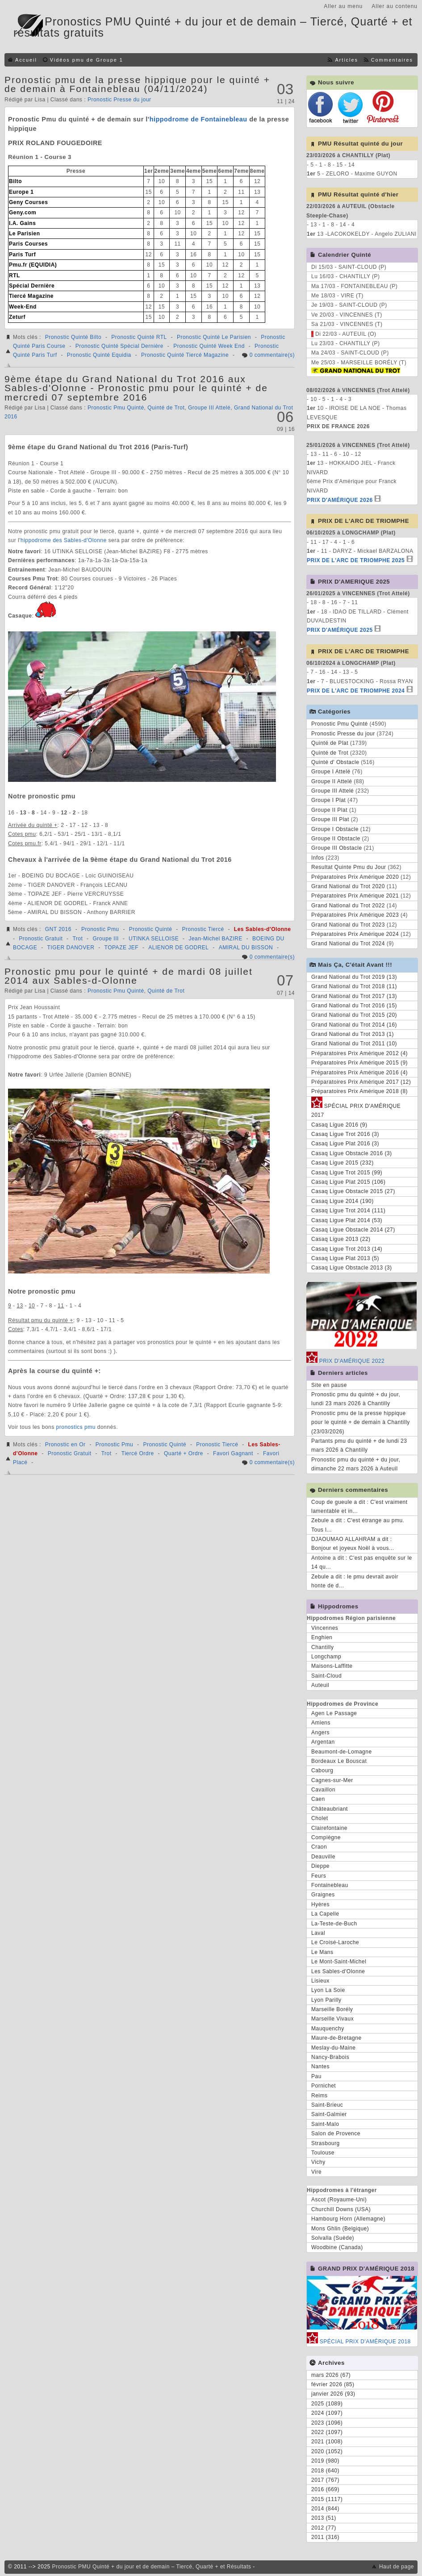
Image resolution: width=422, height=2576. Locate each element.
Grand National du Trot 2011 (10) (354, 1043)
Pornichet (323, 2086)
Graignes (323, 1894)
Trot (77, 938)
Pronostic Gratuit (41, 938)
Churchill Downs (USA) (341, 2209)
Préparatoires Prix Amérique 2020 (355, 877)
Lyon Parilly (326, 2000)
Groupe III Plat (330, 819)
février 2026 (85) (333, 2384)
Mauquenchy (327, 2028)
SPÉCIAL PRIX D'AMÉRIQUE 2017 (356, 1109)
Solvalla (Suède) (332, 2238)
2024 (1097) (327, 2413)
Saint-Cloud (326, 1676)
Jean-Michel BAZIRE (215, 938)
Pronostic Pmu (100, 929)
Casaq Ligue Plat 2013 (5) (345, 1258)
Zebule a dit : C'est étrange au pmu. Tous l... (357, 1524)
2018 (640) (325, 2470)
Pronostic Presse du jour (119, 99)
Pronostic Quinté (150, 929)
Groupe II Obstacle (335, 838)
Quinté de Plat (329, 743)
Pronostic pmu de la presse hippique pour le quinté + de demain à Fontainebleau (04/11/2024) (137, 84)
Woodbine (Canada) (337, 2247)
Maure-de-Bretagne (336, 2038)
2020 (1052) (327, 2451)
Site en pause (329, 1385)
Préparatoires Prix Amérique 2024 (355, 934)
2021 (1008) (327, 2441)
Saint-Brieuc (327, 2105)
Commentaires (392, 60)
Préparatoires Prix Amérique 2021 (355, 896)
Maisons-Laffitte (332, 1666)
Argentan (323, 1742)
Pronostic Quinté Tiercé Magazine (185, 355)
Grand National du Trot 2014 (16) (354, 1025)
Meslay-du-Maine (333, 2048)
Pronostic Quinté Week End (209, 346)
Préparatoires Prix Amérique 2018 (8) (359, 1091)
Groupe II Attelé (331, 781)
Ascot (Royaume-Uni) (339, 2199)
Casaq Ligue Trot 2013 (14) (346, 1249)
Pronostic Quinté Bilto (73, 337)
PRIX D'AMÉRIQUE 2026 (340, 500)
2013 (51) (323, 2518)
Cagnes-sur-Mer (332, 1780)
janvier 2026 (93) (333, 2394)
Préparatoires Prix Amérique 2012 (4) (359, 1053)
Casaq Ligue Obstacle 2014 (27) (353, 1230)
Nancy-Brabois (330, 2057)
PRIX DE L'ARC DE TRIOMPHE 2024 (356, 691)
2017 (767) (325, 2480)
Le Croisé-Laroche (335, 1942)
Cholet (319, 1818)
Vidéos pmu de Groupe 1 (86, 60)
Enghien (322, 1637)
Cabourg (322, 1770)
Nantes (320, 2066)
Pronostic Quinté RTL (139, 337)
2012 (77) (323, 2528)
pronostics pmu (76, 1427)
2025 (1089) (327, 2404)
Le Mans (322, 1952)
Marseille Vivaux (332, 2019)
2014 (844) (325, 2508)
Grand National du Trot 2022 (348, 905)
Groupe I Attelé (331, 771)
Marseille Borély (332, 2009)
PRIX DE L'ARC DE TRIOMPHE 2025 (356, 560)
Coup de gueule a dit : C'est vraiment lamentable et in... (359, 1506)
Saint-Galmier (329, 2114)
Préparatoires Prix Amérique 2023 (355, 915)
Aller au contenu (395, 6)
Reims (319, 2095)
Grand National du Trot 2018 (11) (354, 986)
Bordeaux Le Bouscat (339, 1761)
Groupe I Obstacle (335, 829)
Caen (318, 1799)
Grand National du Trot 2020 (348, 886)
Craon (319, 1847)
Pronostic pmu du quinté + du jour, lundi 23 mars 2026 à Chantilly (355, 1399)
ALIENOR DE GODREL (178, 947)
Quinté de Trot (165, 408)
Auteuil (320, 1685)
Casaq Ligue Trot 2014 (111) (348, 1210)
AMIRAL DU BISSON (246, 947)
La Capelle (325, 1914)
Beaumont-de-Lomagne (341, 1752)
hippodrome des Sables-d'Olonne (64, 540)
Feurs (318, 1876)
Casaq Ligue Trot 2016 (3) (345, 1134)
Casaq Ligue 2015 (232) (342, 1163)
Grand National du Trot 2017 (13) (354, 996)
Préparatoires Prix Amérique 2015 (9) (359, 1063)
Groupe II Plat (329, 810)
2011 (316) (325, 2537)
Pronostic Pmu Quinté (116, 408)
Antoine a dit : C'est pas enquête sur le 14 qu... (361, 1562)
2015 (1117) (327, 2499)
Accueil (26, 60)
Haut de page (396, 2566)
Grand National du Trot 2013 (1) (352, 1034)
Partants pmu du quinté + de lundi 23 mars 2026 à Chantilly (359, 1445)
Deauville (323, 1857)
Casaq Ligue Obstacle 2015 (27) (353, 1191)
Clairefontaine (329, 1828)
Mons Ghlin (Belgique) (340, 2228)
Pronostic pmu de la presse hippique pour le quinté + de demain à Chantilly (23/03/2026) (360, 1422)
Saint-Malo (325, 2124)
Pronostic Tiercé (203, 929)
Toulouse (322, 2153)
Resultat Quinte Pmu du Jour (348, 867)
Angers (320, 1732)
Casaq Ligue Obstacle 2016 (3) (351, 1153)
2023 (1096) (327, 2423)
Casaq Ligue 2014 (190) (342, 1201)
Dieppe (320, 1866)
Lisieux (320, 1981)
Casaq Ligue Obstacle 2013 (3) (351, 1268)
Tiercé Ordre (137, 1453)
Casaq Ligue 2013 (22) (341, 1239)
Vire (316, 2172)
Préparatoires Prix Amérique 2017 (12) (361, 1082)
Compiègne (326, 1837)
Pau (316, 2076)
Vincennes (324, 1628)
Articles (346, 60)
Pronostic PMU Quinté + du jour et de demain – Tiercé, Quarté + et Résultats (151, 2566)
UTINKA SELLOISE (154, 938)
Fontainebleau (329, 1885)
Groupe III (105, 938)
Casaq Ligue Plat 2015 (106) (348, 1182)
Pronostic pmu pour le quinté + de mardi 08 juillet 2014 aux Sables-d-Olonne (128, 975)
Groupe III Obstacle (336, 848)
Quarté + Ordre (183, 1453)
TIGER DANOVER (71, 947)
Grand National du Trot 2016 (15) (354, 1005)
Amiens (320, 1723)
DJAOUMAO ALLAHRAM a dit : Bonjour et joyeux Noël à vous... (352, 1543)
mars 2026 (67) (331, 2375)
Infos (317, 858)
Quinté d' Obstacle (335, 762)
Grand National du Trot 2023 (348, 925)
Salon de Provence (335, 2133)
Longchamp (326, 1656)
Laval (318, 1933)
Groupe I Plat (328, 800)
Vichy (318, 2162)
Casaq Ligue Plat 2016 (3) (345, 1143)
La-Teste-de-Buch (334, 1924)
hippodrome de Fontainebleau (198, 119)
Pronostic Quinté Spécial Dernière (119, 346)
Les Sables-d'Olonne (262, 929)
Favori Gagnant (233, 1453)
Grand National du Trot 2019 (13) (354, 977)
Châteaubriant (329, 1809)
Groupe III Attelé (209, 408)
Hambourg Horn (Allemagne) (348, 2219)
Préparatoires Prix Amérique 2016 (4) (359, 1072)
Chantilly (322, 1647)
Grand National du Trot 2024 (348, 943)
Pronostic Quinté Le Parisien (214, 337)
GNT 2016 (58, 929)
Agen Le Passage (334, 1713)
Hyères (320, 1904)
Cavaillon (323, 1790)
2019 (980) (325, 2461)
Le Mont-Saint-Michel (338, 1961)
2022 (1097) (327, 2432)
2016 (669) (325, 2489)
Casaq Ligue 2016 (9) (339, 1125)
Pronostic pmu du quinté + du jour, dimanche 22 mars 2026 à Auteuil (355, 1464)
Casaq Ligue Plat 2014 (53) (346, 1220)
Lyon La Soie (328, 1990)
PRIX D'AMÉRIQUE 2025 (340, 630)
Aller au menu (343, 6)
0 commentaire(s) (272, 355)
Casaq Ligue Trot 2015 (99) (346, 1172)
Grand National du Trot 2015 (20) (354, 1015)
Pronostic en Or (65, 1444)
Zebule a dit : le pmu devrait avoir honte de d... (354, 1581)
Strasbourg (325, 2143)
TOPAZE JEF (121, 947)
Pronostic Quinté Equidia (99, 355)
